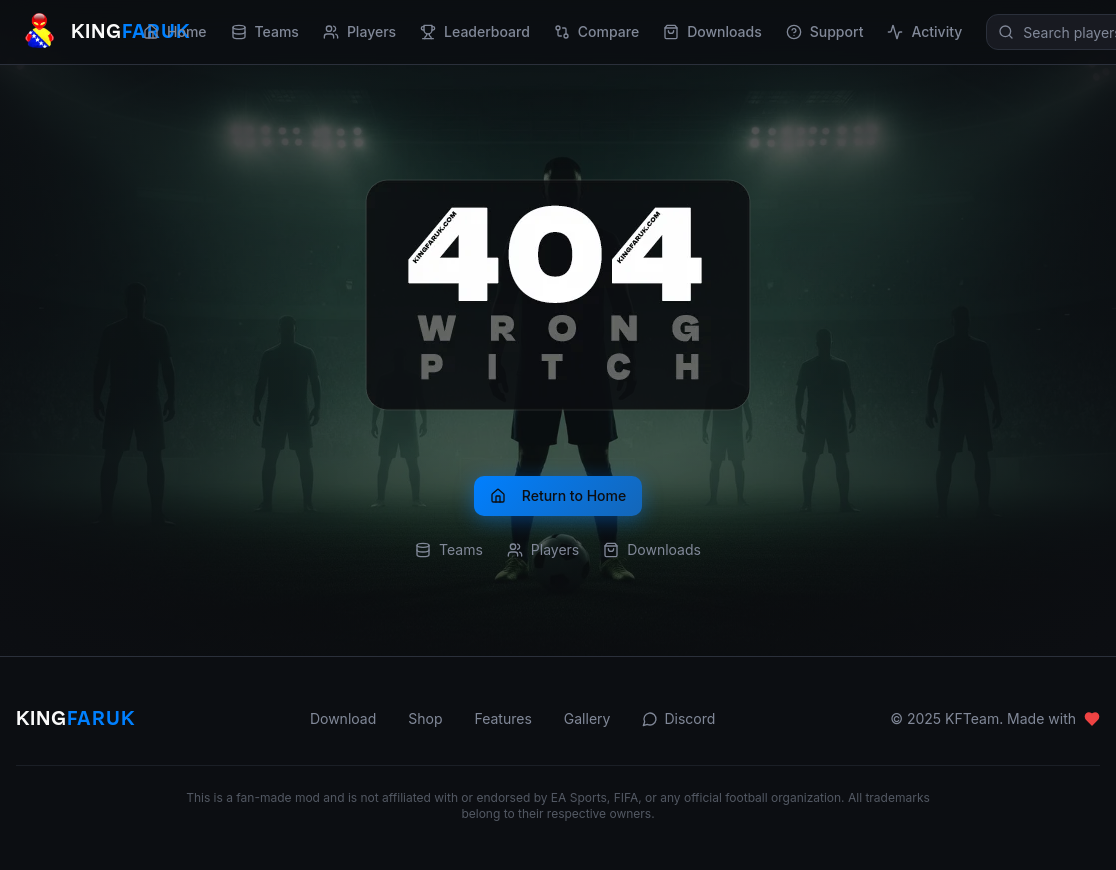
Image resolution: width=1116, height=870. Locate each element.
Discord (678, 718)
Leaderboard (475, 31)
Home (175, 31)
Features (502, 718)
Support (825, 31)
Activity (924, 31)
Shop (425, 718)
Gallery (587, 718)
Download (343, 718)
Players (359, 31)
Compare (596, 31)
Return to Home (558, 495)
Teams (265, 31)
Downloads (712, 31)
